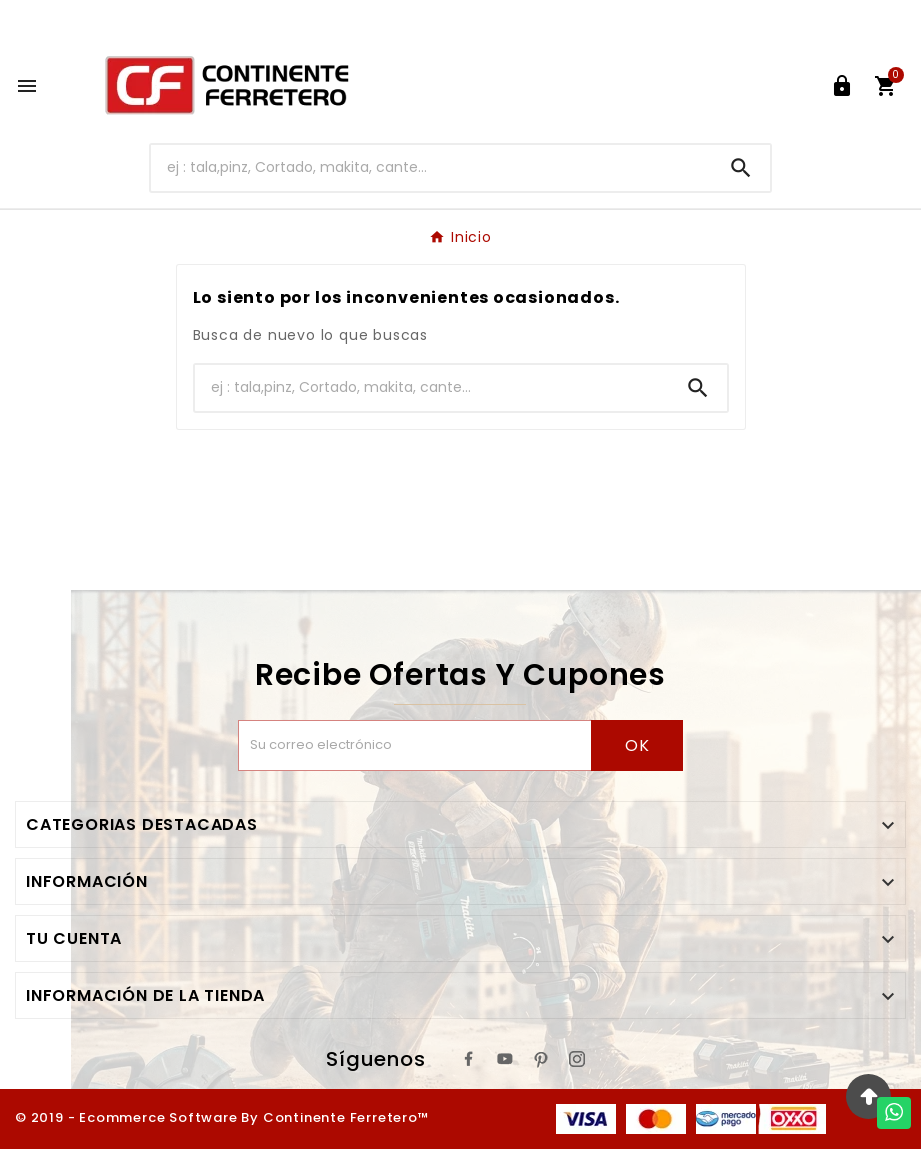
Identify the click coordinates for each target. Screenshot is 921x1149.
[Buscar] (432, 167)
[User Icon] (842, 86)
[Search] (741, 168)
